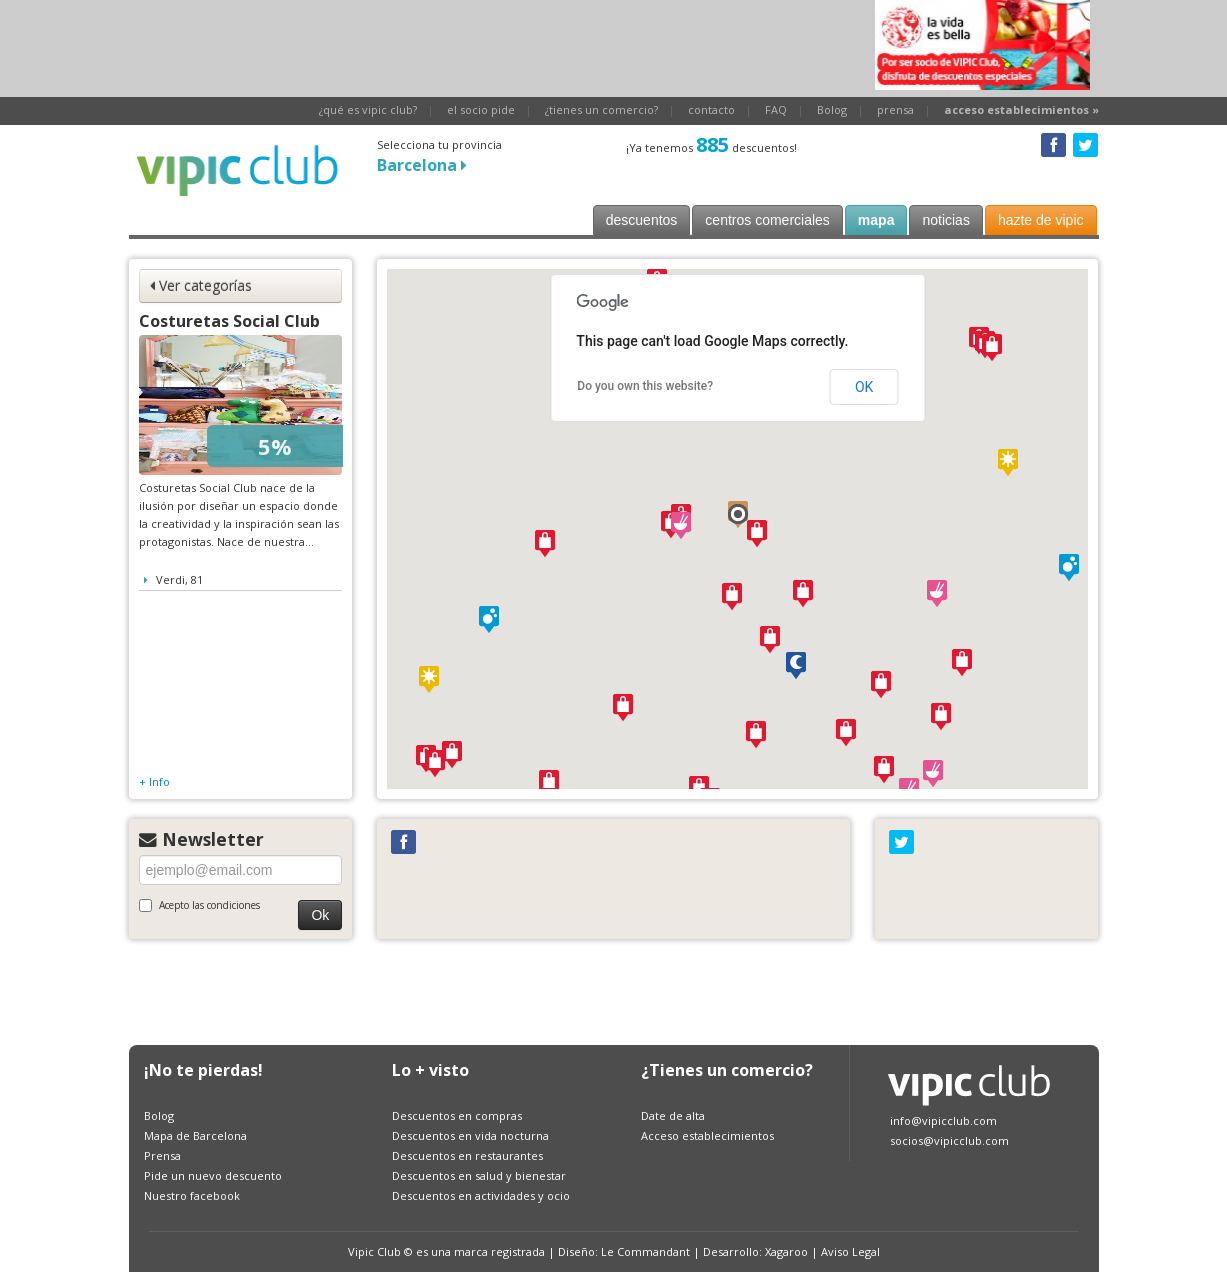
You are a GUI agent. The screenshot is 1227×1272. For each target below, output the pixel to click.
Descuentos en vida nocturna (470, 1135)
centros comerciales (767, 220)
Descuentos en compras (457, 1115)
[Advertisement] (493, 45)
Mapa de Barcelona (195, 1135)
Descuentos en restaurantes (467, 1155)
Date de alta (673, 1115)
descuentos (642, 220)
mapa (876, 220)
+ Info (154, 781)
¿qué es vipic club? (368, 109)
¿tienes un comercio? (601, 109)
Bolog (832, 109)
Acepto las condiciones (199, 905)
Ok (320, 915)
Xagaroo (786, 1251)
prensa (895, 109)
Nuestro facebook (192, 1195)
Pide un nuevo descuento (213, 1175)
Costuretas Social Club (229, 321)
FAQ (776, 109)
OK (864, 387)
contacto (711, 109)
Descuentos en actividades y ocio (481, 1195)
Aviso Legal (850, 1251)
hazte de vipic (1041, 220)
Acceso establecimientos (707, 1135)
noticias (945, 220)
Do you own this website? (645, 386)
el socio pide (481, 109)
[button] (738, 514)
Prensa (162, 1155)
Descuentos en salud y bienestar (479, 1175)
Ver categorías (201, 285)
